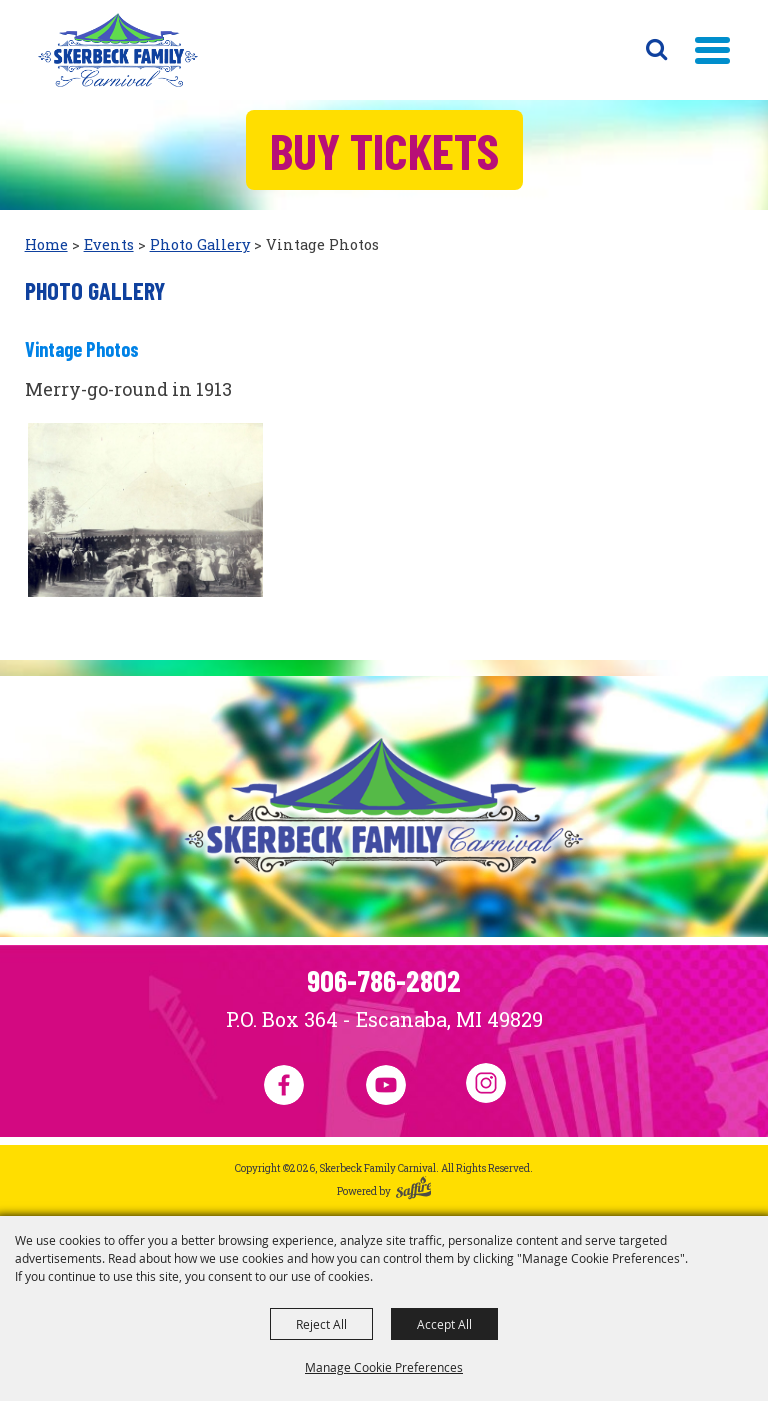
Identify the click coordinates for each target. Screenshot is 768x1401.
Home (46, 244)
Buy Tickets (384, 150)
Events (109, 244)
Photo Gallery (200, 244)
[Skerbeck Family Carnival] (118, 50)
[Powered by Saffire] (414, 1191)
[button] (712, 50)
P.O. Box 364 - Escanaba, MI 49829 (384, 1019)
